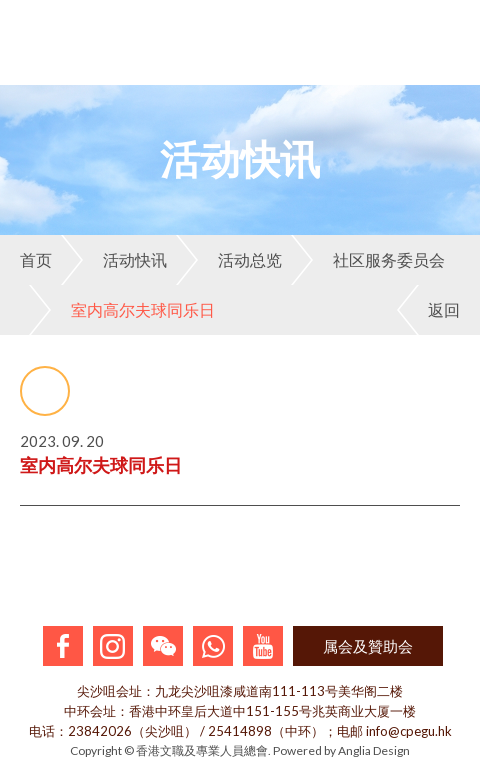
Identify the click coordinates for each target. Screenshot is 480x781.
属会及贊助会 (368, 646)
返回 (428, 310)
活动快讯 (114, 260)
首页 (36, 259)
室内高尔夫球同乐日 (122, 310)
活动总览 (229, 260)
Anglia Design (374, 750)
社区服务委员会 (368, 260)
